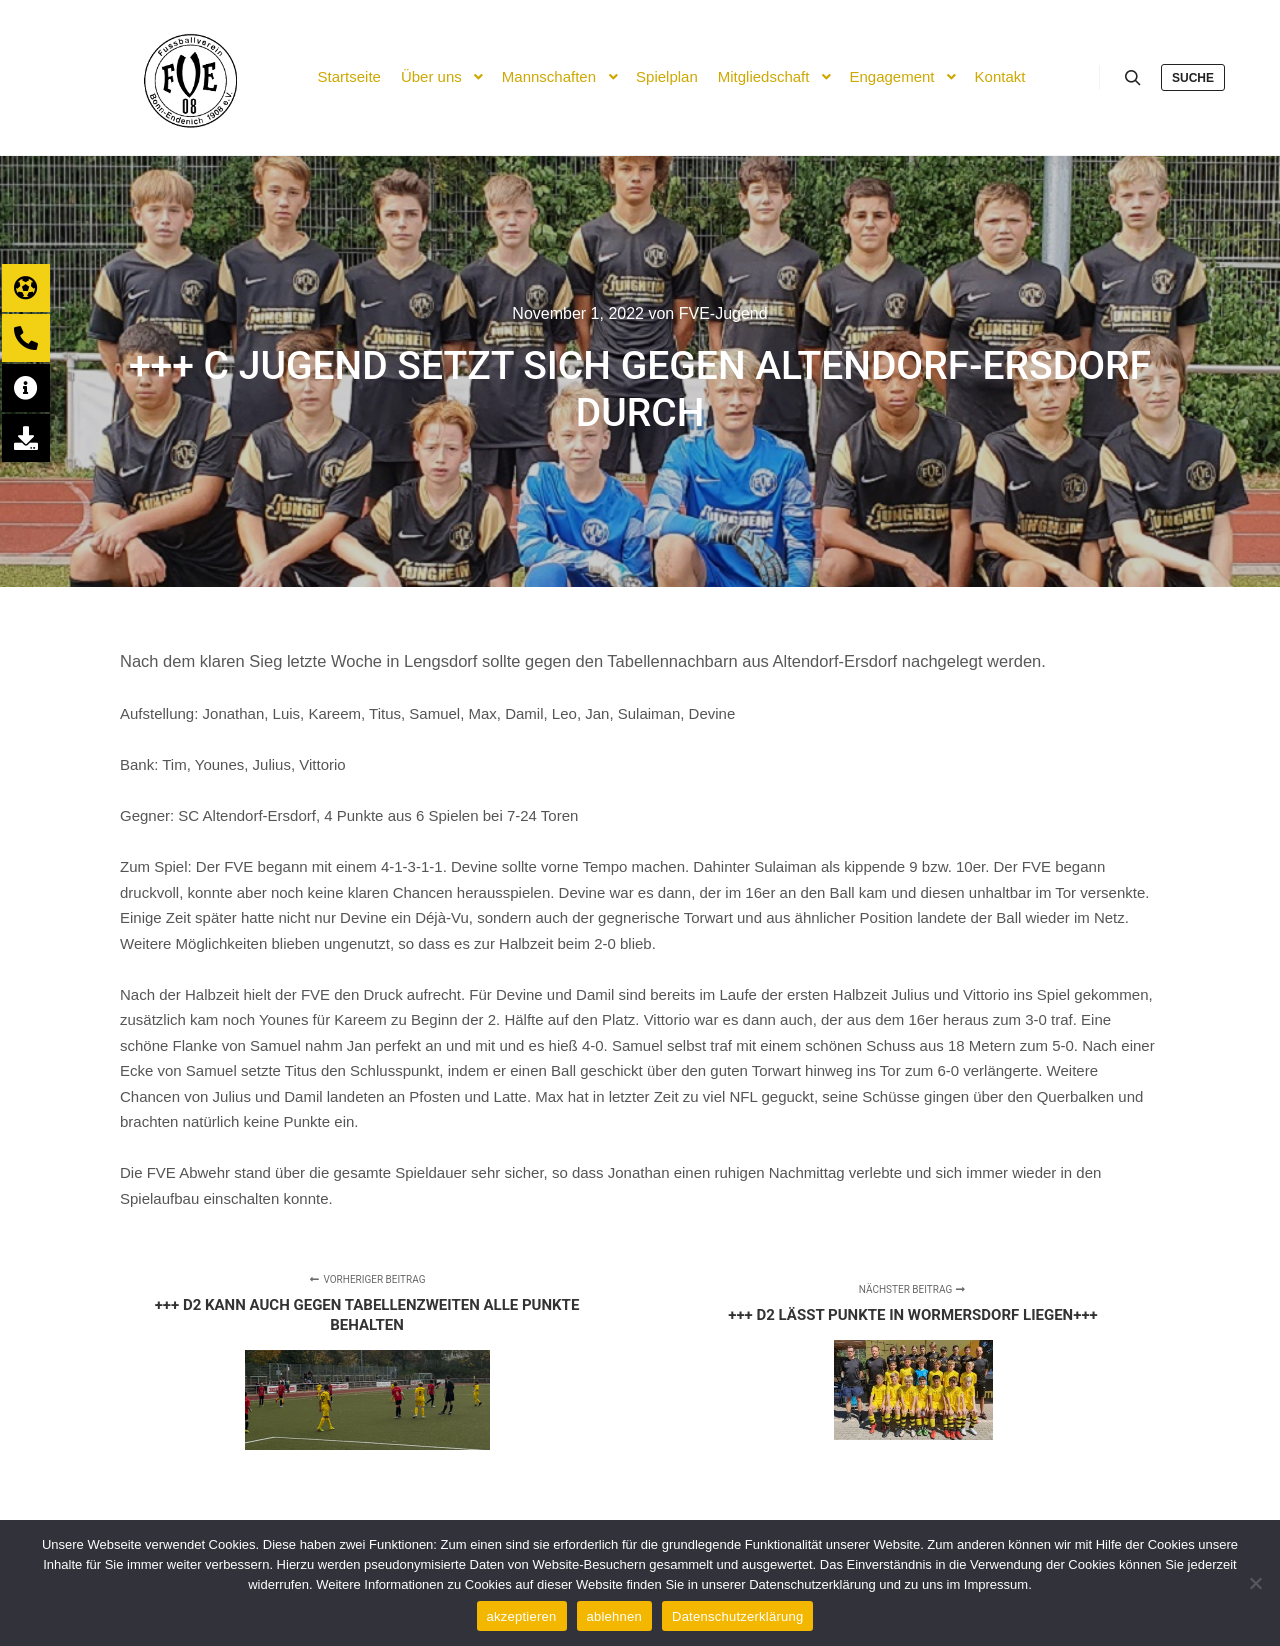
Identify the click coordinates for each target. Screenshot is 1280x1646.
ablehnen (615, 1616)
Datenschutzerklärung (737, 1616)
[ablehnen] (1255, 1583)
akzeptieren (522, 1616)
